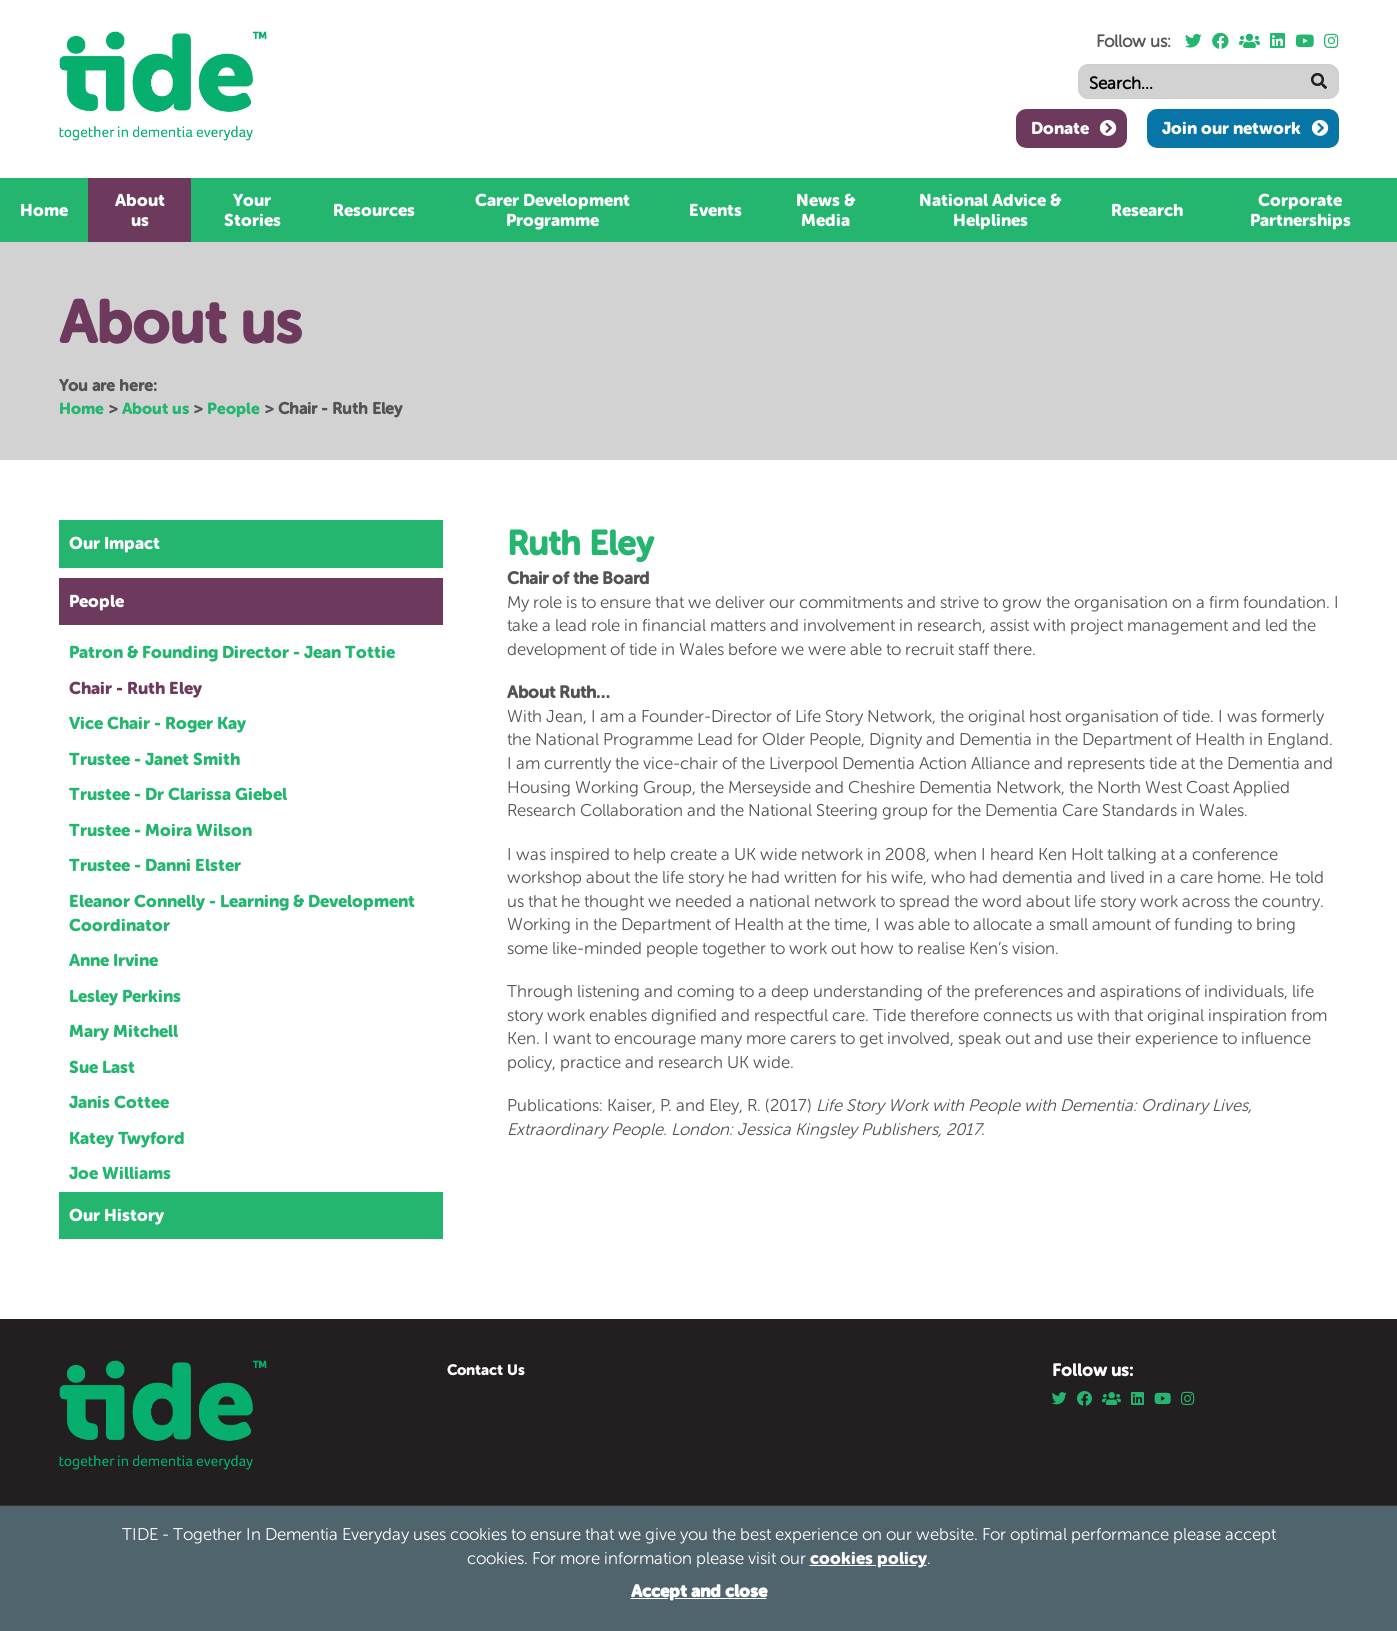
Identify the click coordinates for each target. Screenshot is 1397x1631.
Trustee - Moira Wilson (160, 830)
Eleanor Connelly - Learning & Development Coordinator (242, 913)
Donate (1060, 128)
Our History (116, 1215)
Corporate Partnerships (1300, 210)
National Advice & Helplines (990, 210)
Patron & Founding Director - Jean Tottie (232, 652)
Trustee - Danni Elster (155, 865)
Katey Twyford (127, 1138)
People (233, 408)
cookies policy (868, 1558)
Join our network (1231, 128)
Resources (374, 210)
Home (44, 210)
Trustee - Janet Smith (154, 759)
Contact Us (486, 1369)
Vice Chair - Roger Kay (157, 723)
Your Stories (252, 210)
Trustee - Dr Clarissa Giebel (178, 794)
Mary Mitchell (123, 1031)
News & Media (825, 210)
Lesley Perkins (125, 996)
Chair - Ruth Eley (135, 688)
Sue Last (102, 1067)
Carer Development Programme (552, 210)
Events (715, 210)
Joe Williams (120, 1173)
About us (140, 210)
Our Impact (114, 543)
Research (1147, 210)
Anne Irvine (113, 960)
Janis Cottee (119, 1102)
